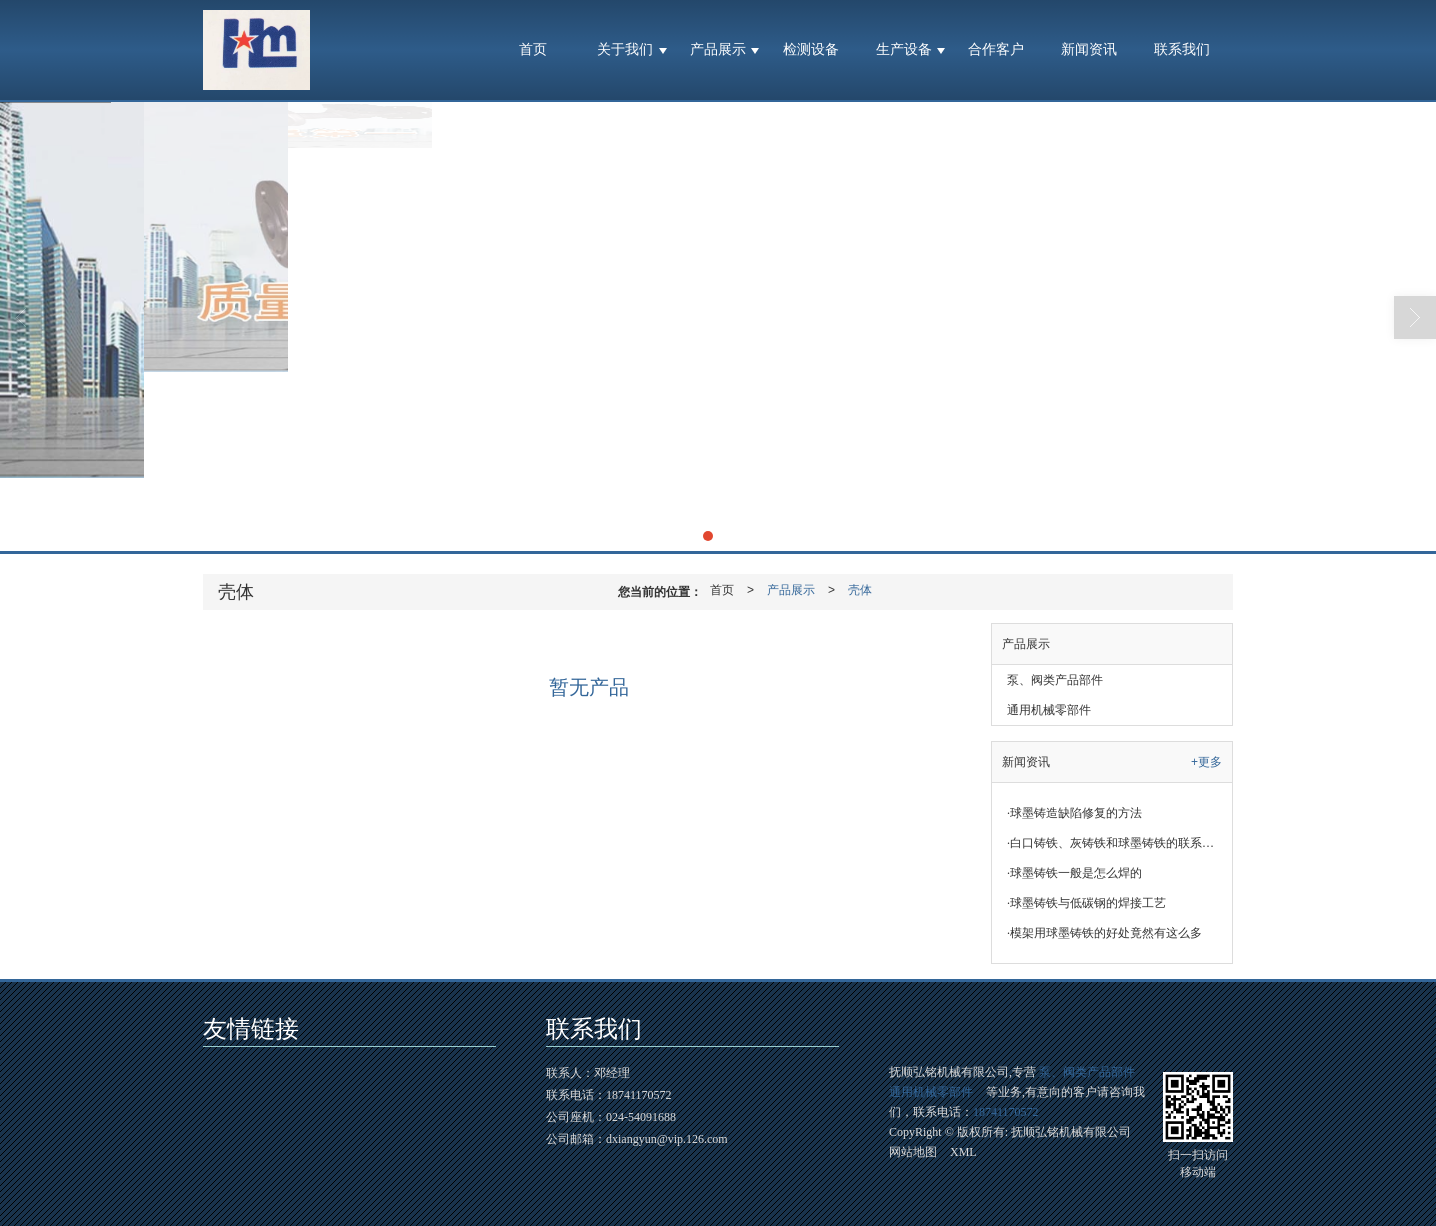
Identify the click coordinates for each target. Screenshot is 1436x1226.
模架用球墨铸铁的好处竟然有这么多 (1104, 933)
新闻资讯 (1089, 49)
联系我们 (1182, 49)
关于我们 (625, 49)
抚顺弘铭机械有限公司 (1071, 1132)
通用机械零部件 (1049, 710)
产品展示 (718, 49)
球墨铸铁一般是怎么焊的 (1074, 873)
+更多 (1206, 762)
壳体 (860, 590)
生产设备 (904, 49)
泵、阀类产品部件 (1055, 680)
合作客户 (996, 49)
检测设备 (811, 49)
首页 (533, 49)
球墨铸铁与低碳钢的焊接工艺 (1086, 903)
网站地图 (913, 1152)
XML (963, 1152)
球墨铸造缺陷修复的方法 (1074, 813)
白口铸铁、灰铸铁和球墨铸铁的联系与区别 (1119, 843)
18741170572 (1006, 1112)
